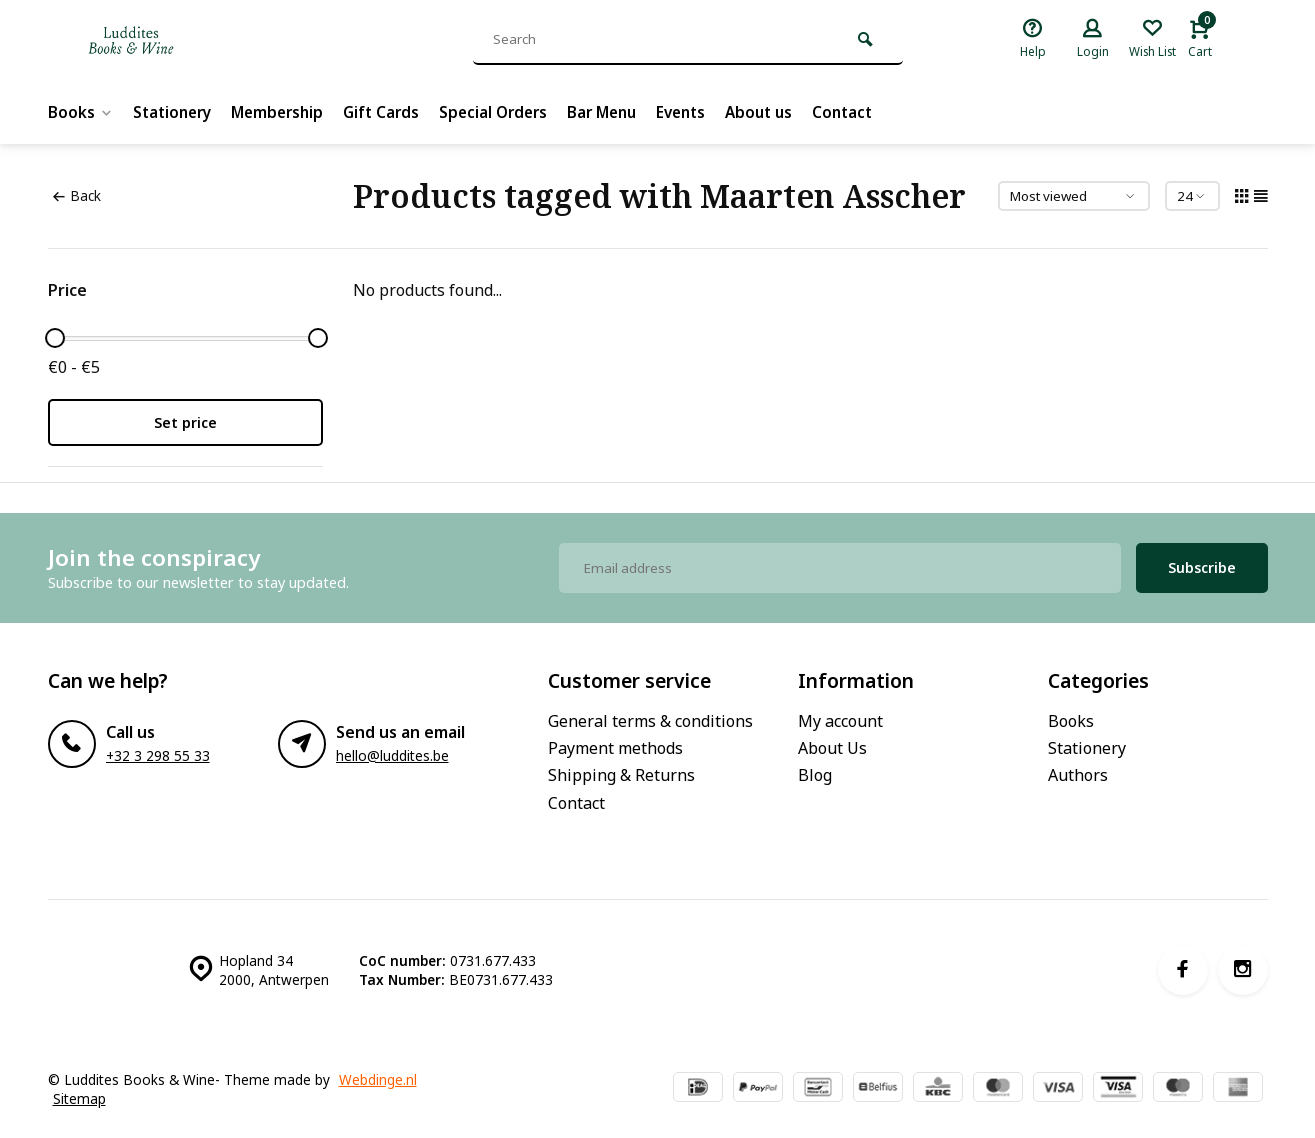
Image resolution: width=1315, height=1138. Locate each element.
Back (77, 195)
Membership (286, 112)
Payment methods (615, 748)
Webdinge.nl (378, 1079)
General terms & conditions (650, 721)
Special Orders (510, 112)
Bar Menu (624, 112)
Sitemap (79, 1098)
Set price (185, 422)
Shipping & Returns (621, 775)
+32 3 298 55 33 (158, 755)
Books (81, 112)
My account (840, 721)
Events (707, 112)
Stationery (176, 112)
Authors (1078, 775)
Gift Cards (394, 112)
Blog (815, 775)
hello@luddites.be (392, 755)
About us (789, 112)
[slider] (55, 338)
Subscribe (1202, 567)
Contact (876, 112)
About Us (832, 748)
